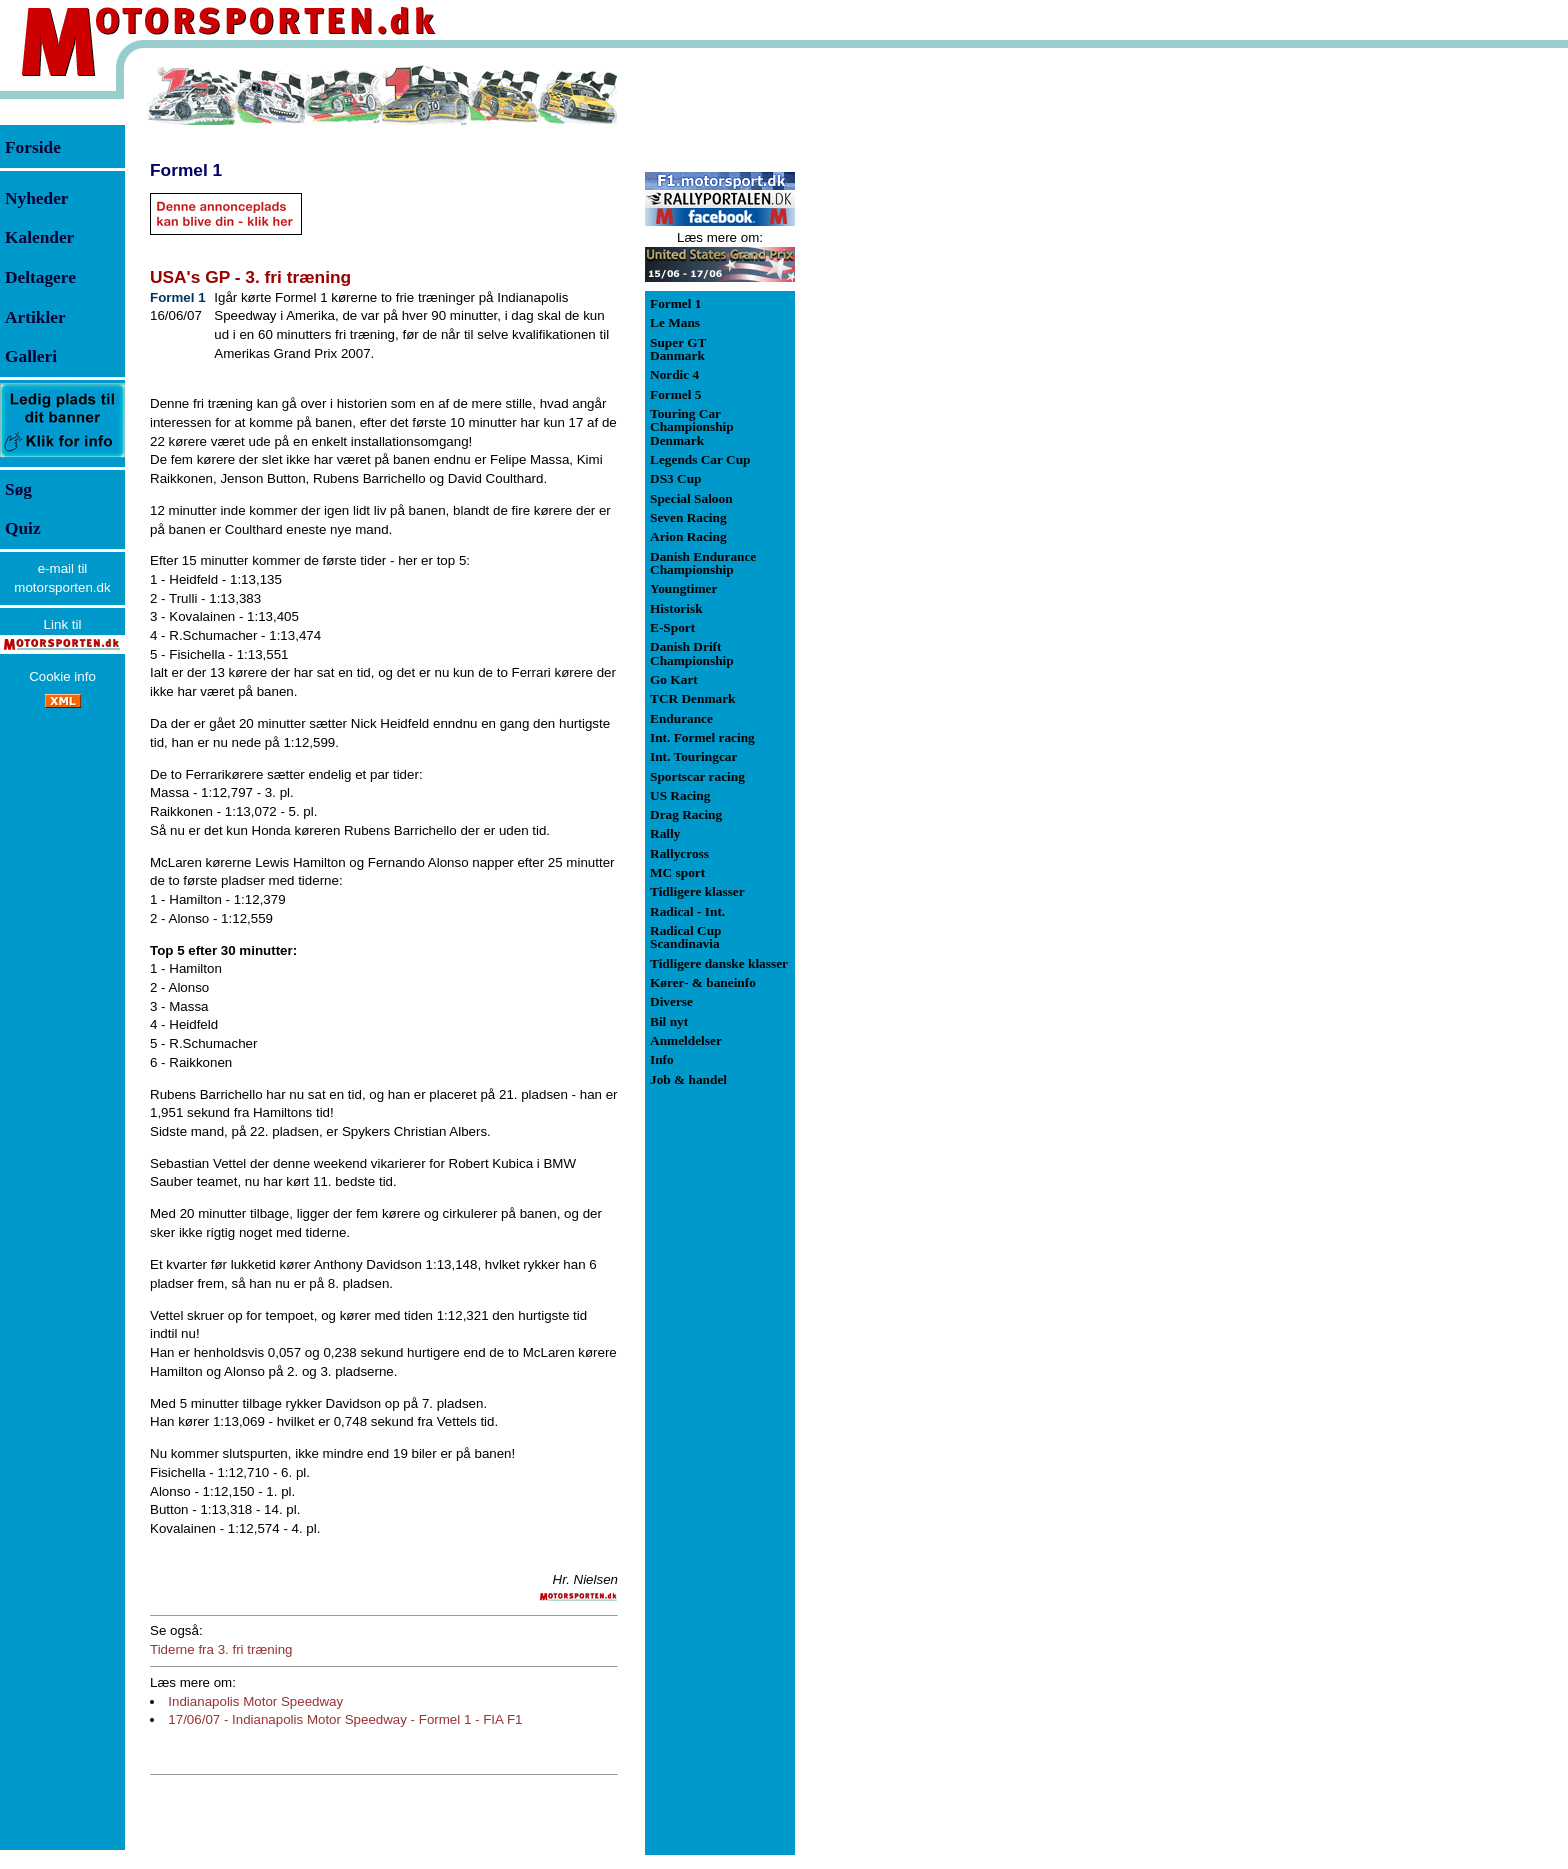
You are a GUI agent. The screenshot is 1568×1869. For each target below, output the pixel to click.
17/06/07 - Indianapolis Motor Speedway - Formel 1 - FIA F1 (345, 1719)
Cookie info (62, 676)
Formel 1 (186, 170)
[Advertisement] (900, 364)
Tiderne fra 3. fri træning (221, 1649)
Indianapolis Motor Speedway (255, 1701)
